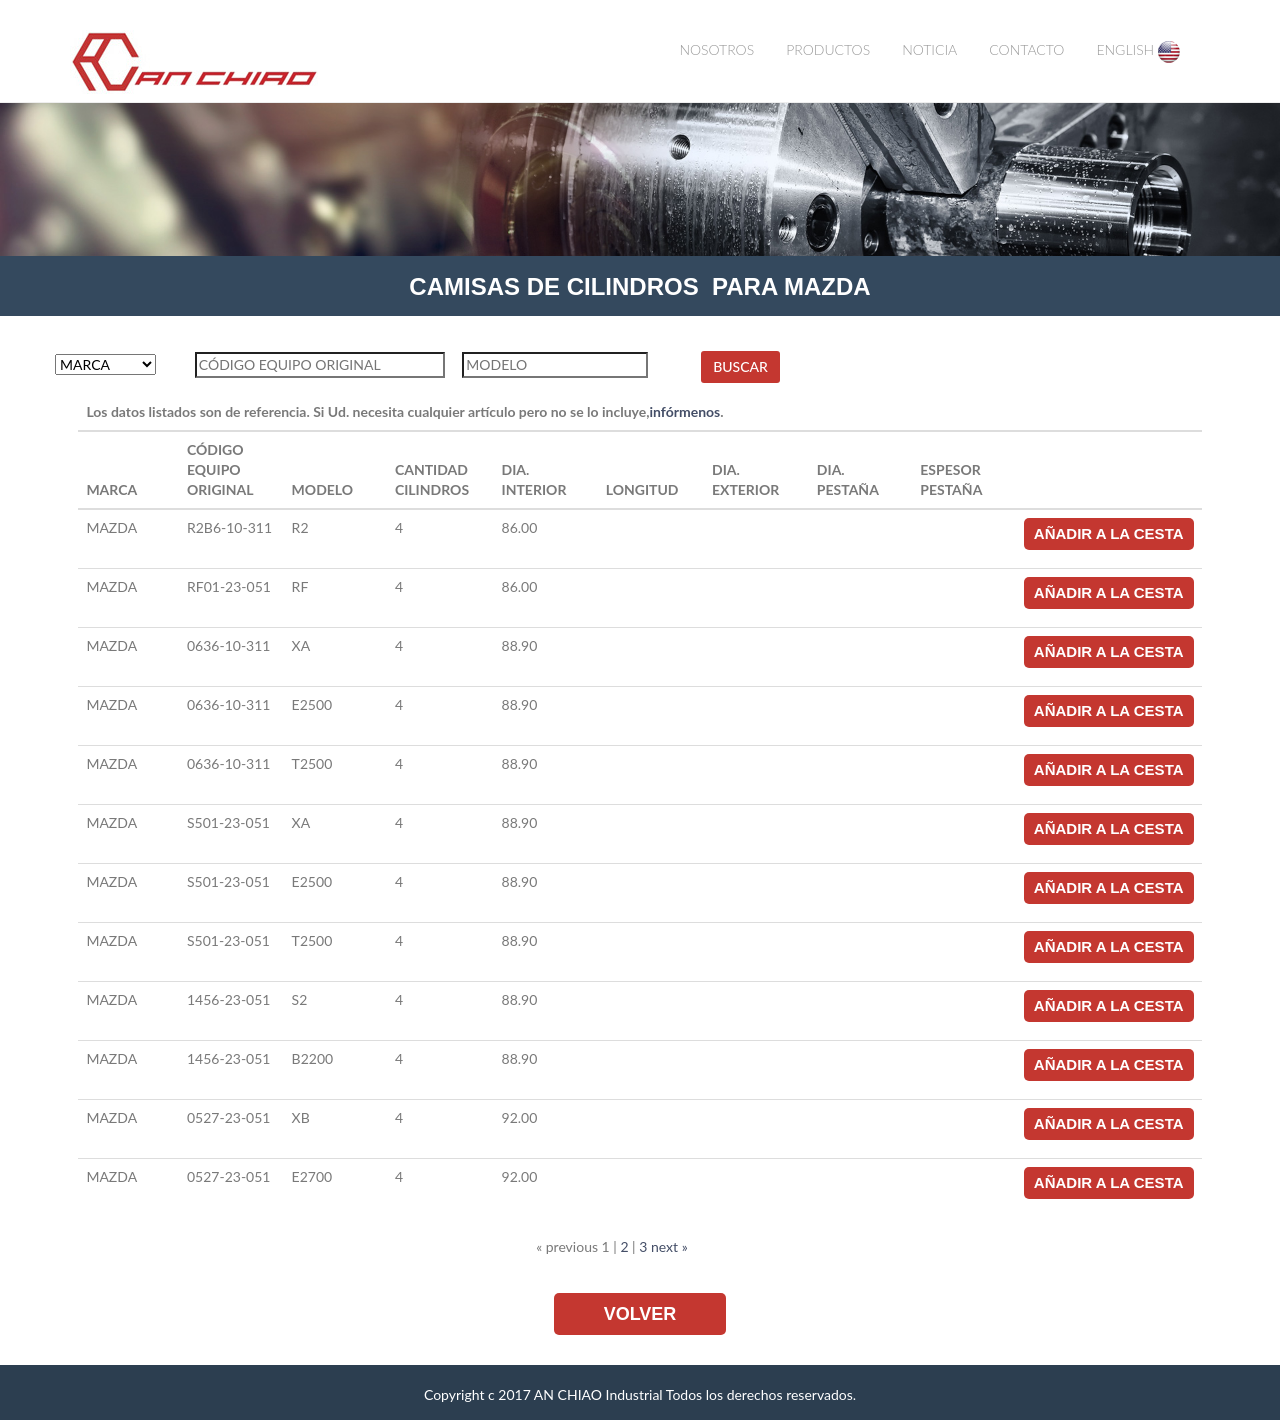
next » (669, 1246)
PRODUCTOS (828, 49)
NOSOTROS (716, 49)
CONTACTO (1026, 49)
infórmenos (685, 411)
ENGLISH (1138, 52)
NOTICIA (929, 49)
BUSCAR (740, 366)
